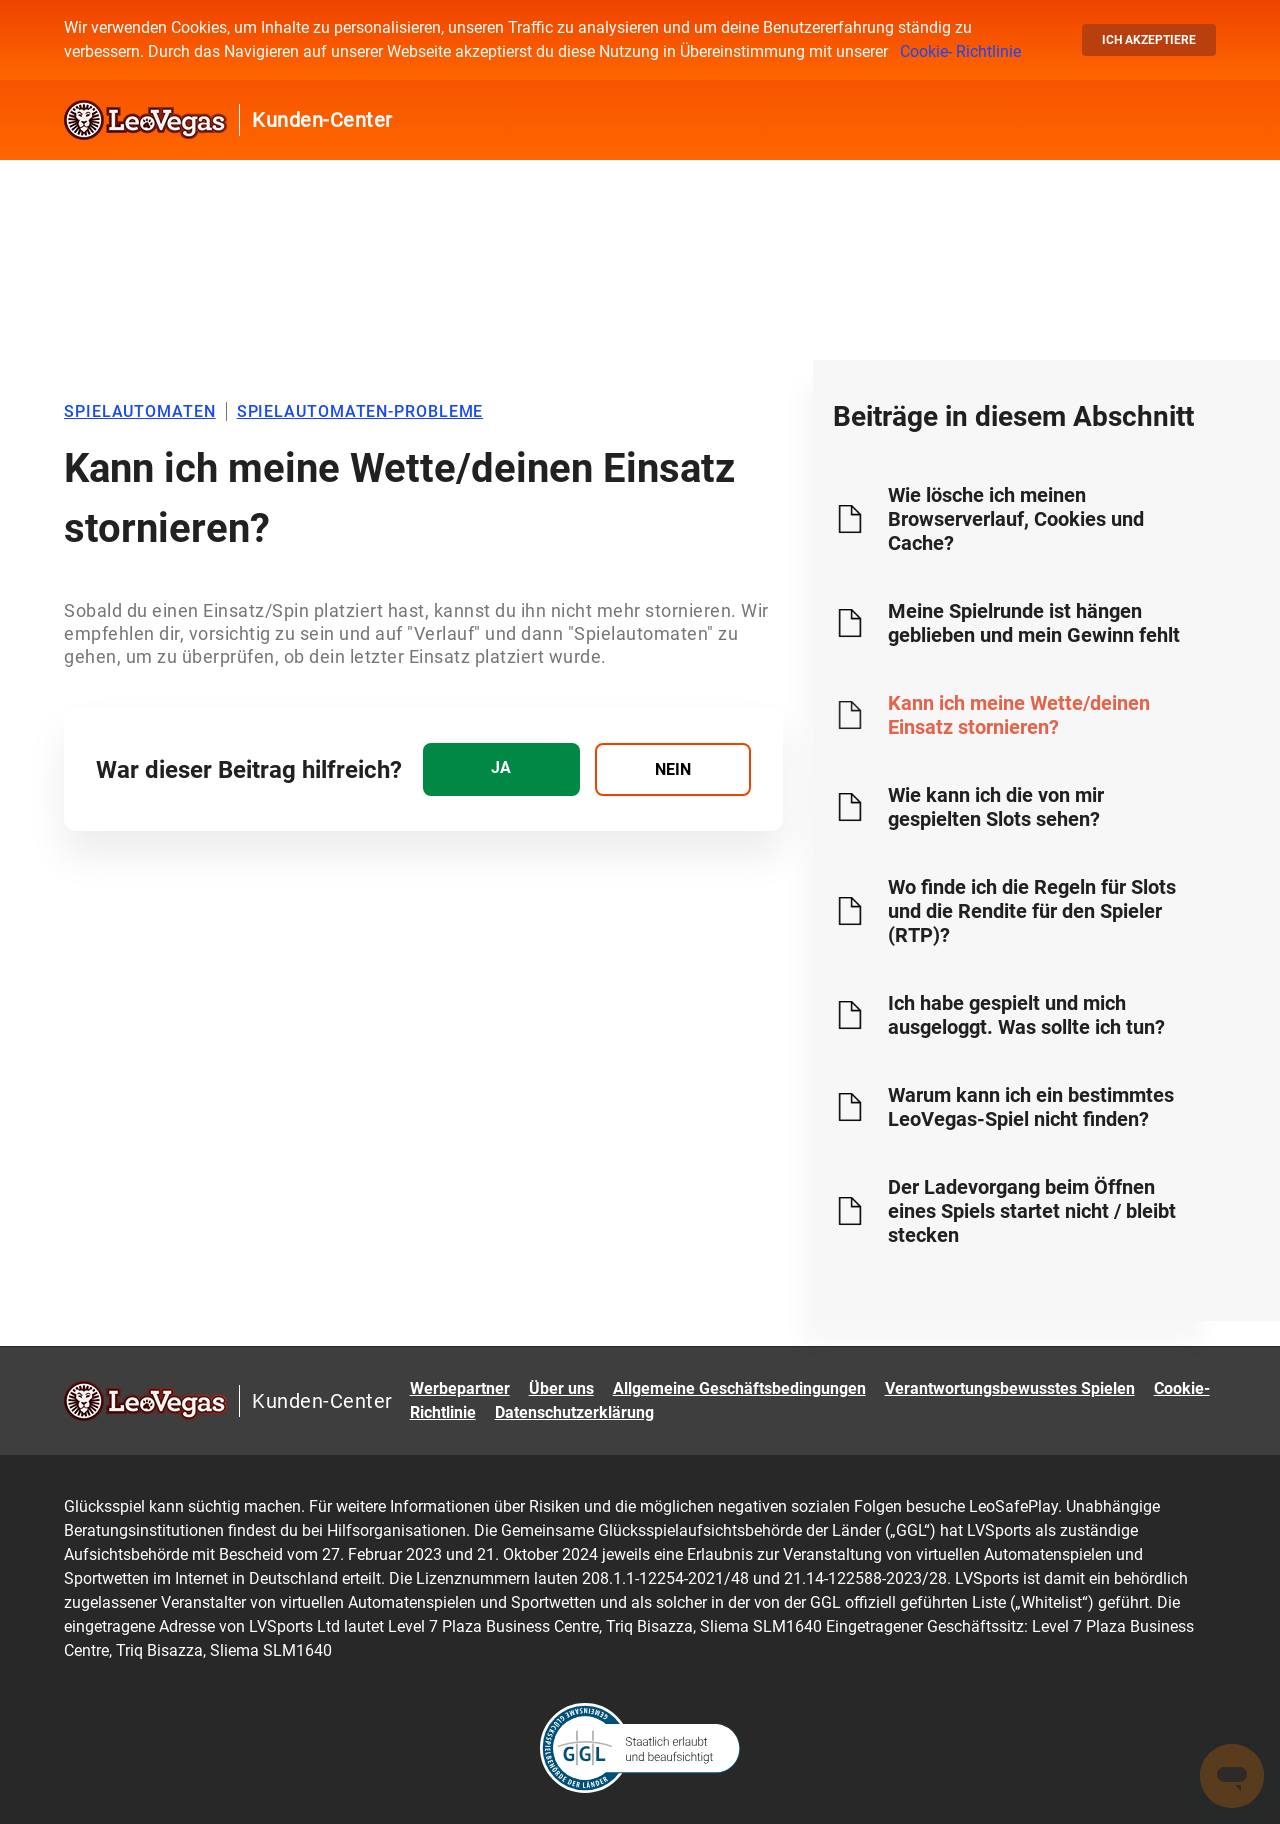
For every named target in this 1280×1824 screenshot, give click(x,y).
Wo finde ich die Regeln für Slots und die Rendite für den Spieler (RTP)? (1032, 911)
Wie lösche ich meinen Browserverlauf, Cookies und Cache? (1016, 519)
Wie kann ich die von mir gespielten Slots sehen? (996, 807)
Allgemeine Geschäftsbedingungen (739, 1388)
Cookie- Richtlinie (960, 51)
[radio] (501, 769)
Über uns (561, 1388)
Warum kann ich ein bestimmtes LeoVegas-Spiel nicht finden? (1031, 1107)
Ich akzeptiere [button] (1149, 40)
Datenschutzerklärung (574, 1412)
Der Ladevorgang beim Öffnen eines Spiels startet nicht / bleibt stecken (1032, 1211)
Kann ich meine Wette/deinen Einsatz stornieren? (1019, 715)
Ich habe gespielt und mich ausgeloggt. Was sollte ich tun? (1026, 1015)
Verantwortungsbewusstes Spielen (1010, 1388)
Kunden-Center (322, 120)
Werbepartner (460, 1388)
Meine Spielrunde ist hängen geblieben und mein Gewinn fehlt (1034, 623)
